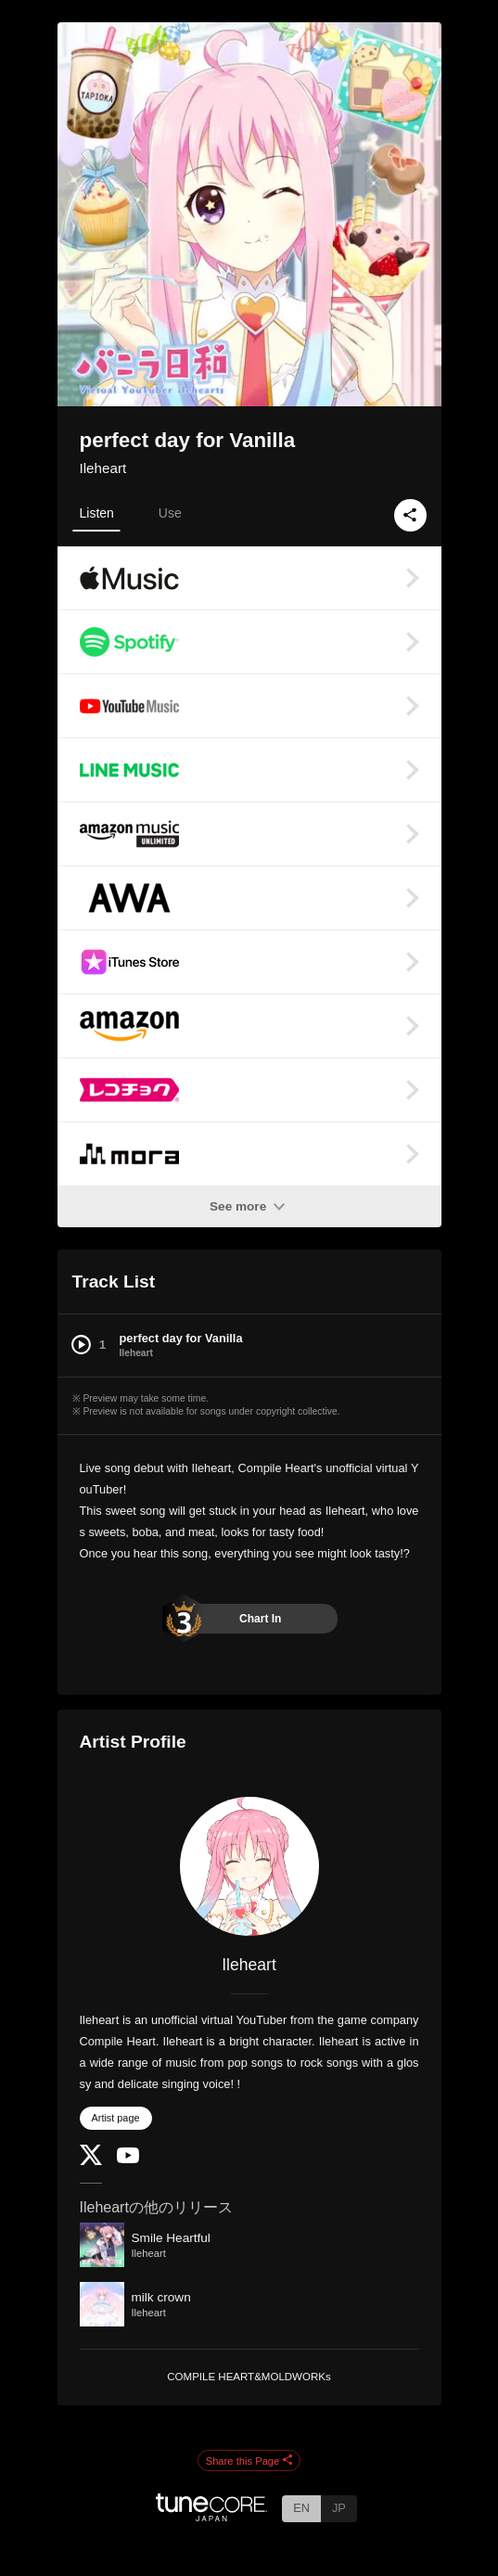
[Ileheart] (249, 1866)
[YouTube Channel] (128, 2159)
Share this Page (249, 2461)
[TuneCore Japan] (211, 2516)
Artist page (116, 2117)
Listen (97, 513)
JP (339, 2508)
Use (170, 513)
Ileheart (103, 468)
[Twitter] (91, 2161)
